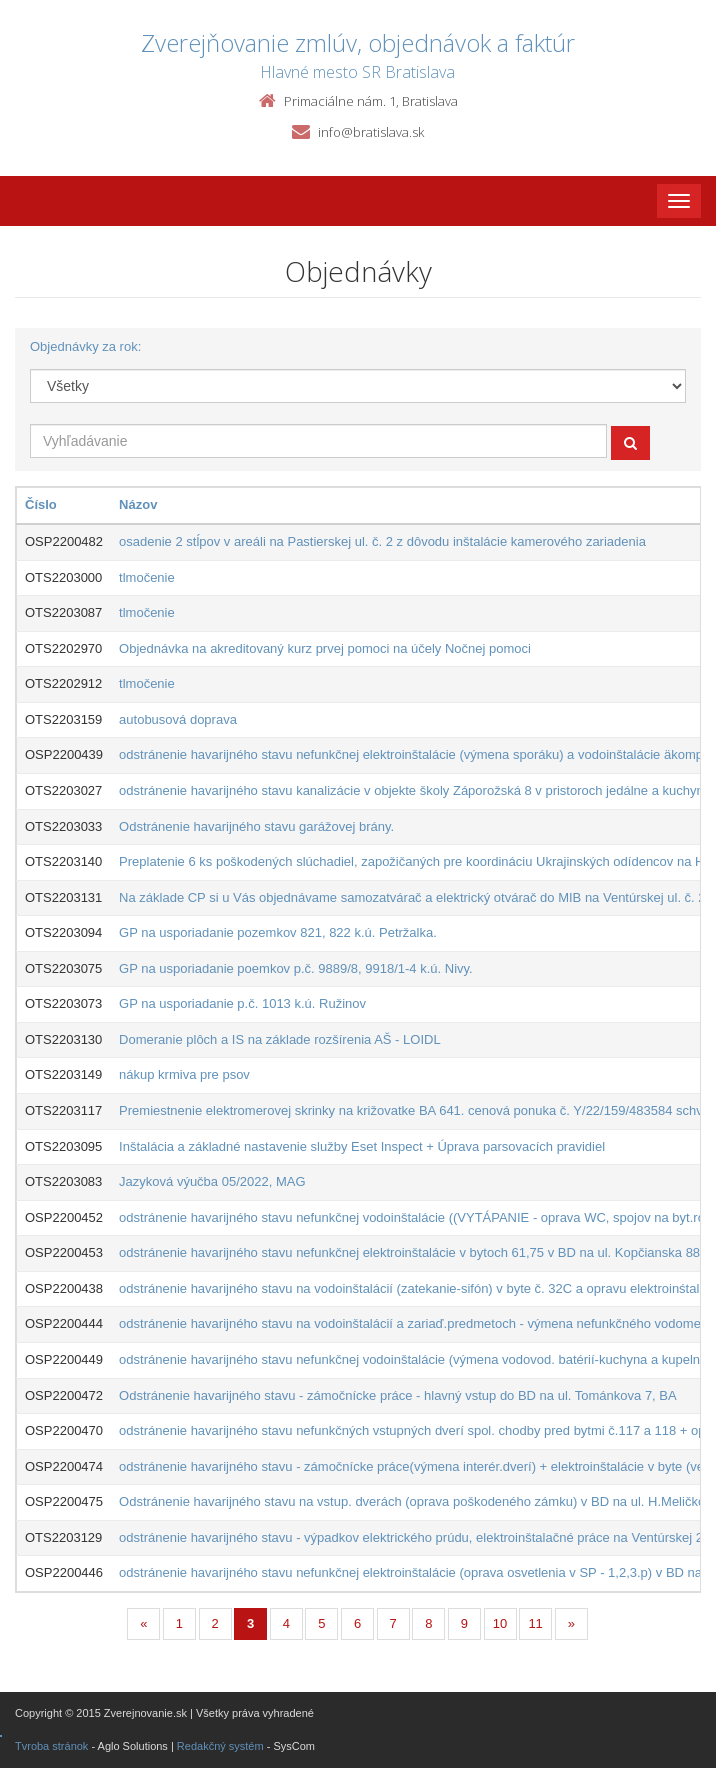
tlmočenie (147, 577)
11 (535, 1623)
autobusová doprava (178, 719)
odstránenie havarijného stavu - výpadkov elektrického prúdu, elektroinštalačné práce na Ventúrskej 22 (414, 1537)
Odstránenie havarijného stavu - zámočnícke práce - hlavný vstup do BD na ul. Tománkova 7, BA (398, 1395)
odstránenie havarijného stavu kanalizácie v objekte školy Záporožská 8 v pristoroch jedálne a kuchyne (415, 790)
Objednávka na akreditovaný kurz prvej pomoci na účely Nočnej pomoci (325, 648)
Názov (138, 504)
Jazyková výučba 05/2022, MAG (212, 1181)
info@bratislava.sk (371, 132)
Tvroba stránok (51, 1746)
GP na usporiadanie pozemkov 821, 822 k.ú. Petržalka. (278, 932)
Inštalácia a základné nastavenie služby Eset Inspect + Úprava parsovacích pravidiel (362, 1146)
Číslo (41, 504)
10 (500, 1623)
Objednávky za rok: (85, 346)
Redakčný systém (220, 1746)
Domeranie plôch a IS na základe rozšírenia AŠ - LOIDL (280, 1039)
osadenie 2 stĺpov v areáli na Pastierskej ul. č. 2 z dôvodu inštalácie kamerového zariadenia (382, 541)
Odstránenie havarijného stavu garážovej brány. (256, 826)
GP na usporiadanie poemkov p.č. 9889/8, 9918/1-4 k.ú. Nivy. (296, 968)
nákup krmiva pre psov (184, 1074)
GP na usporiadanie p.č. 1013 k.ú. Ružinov (242, 1003)
